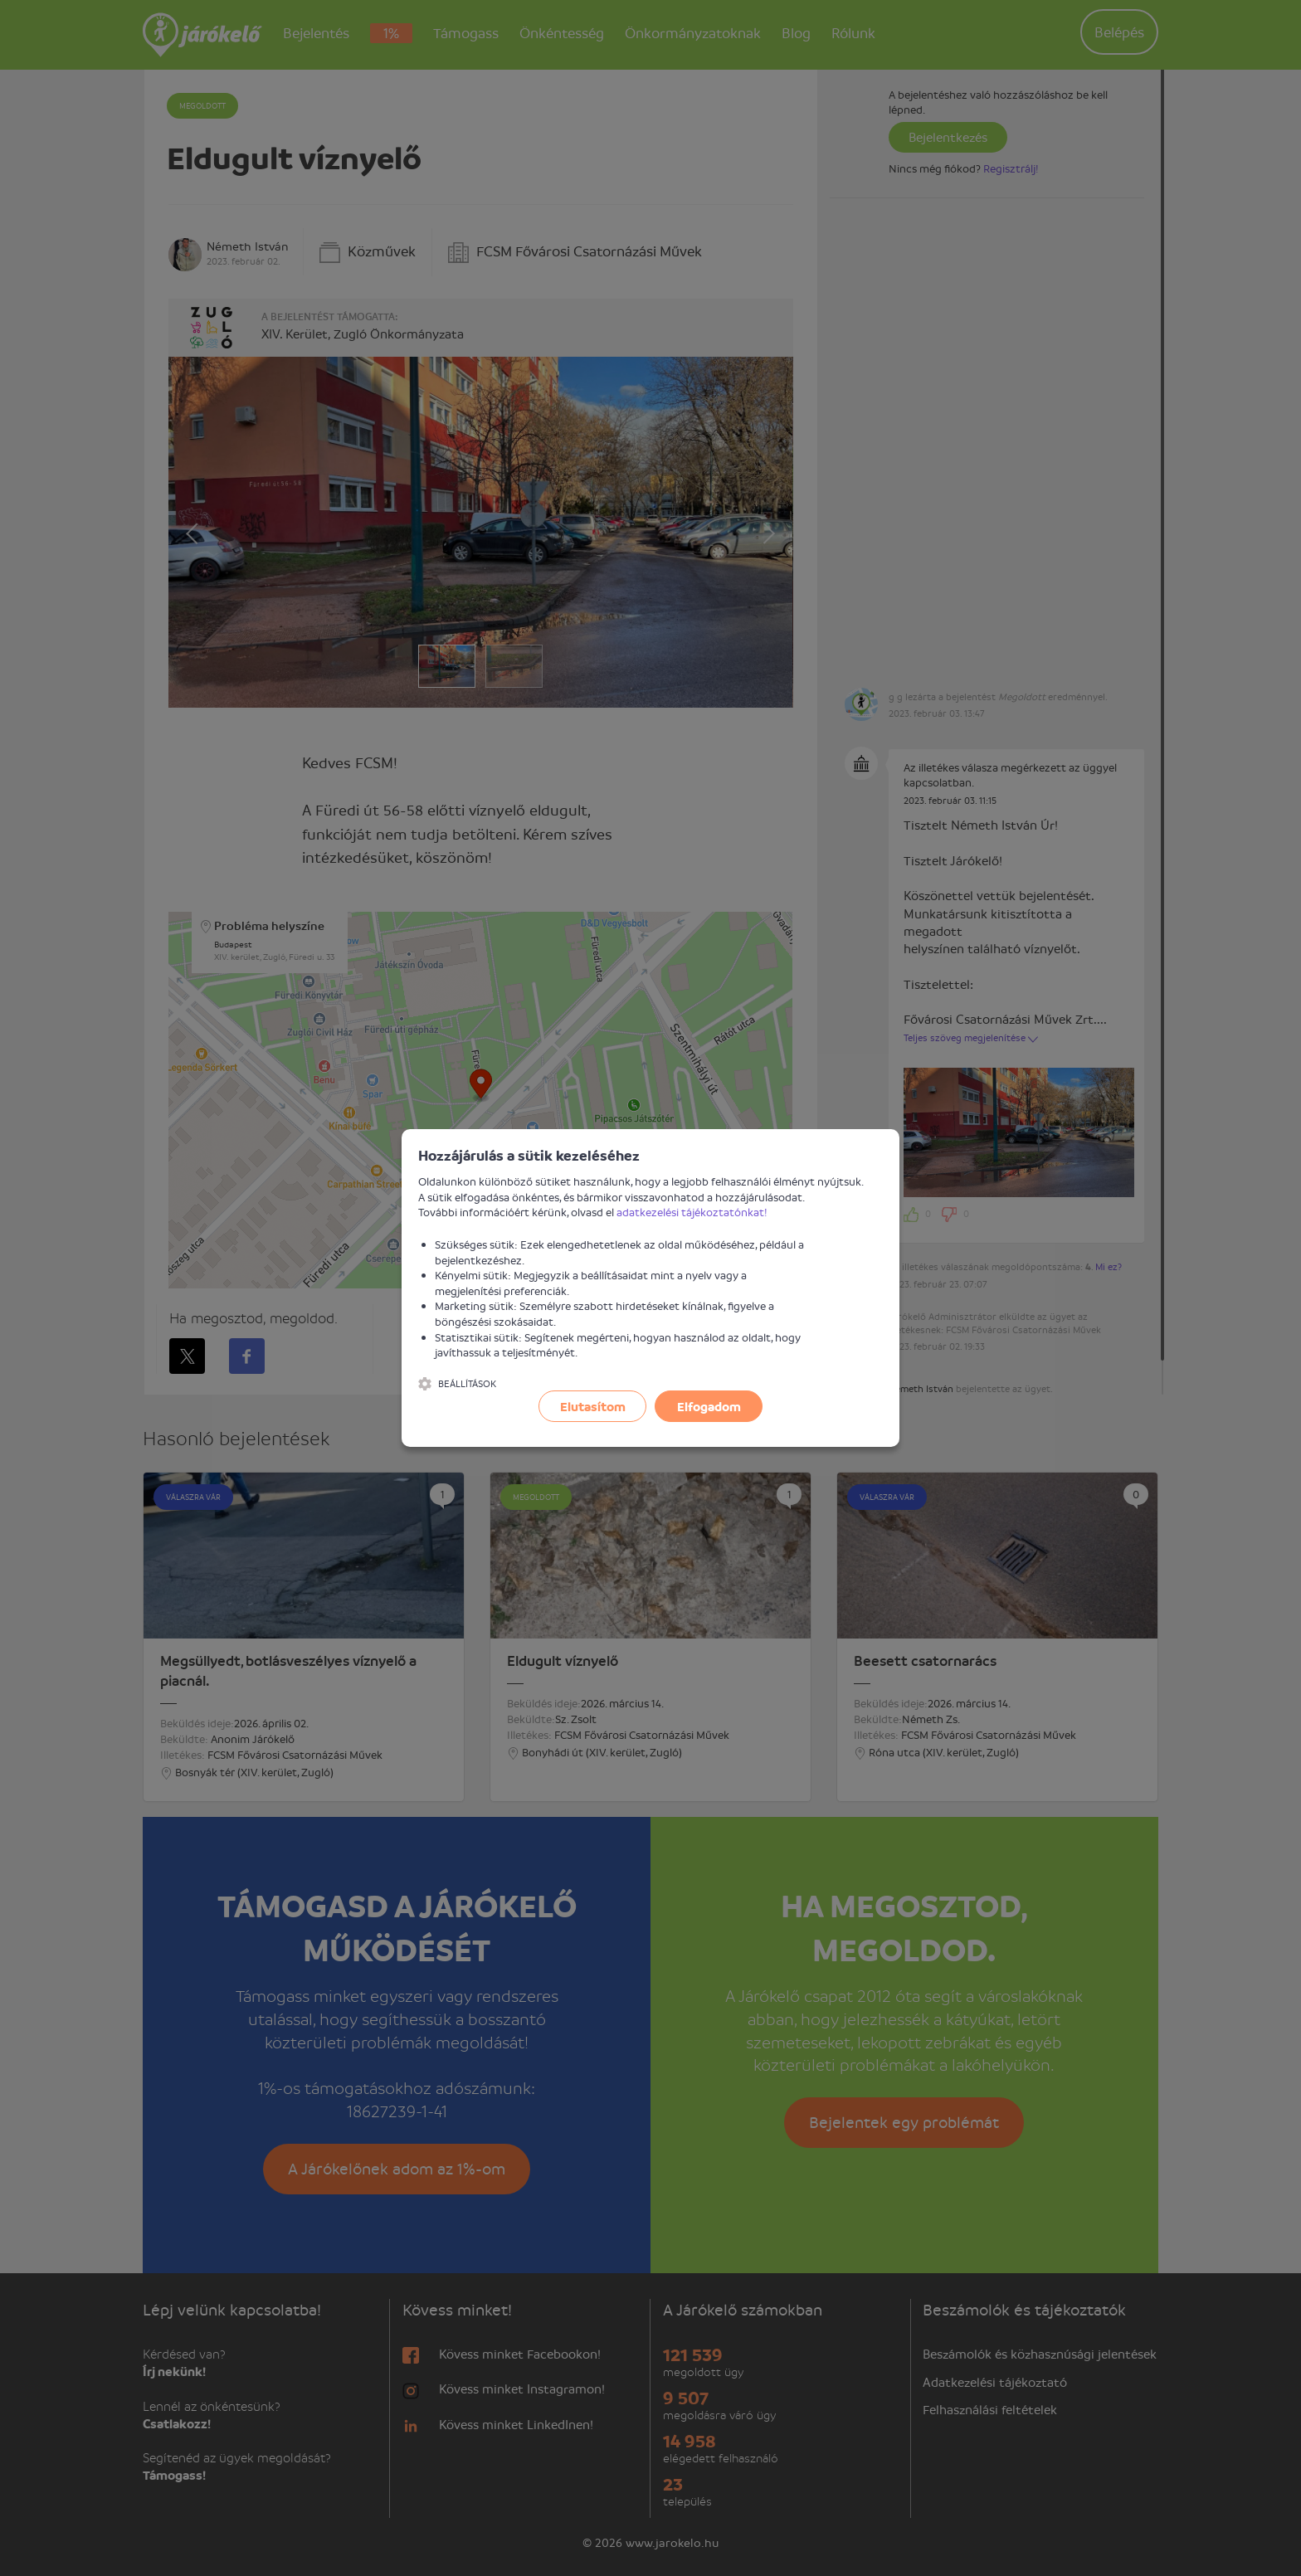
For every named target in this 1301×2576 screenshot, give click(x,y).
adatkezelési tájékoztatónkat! (691, 1212)
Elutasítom (593, 1406)
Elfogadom (709, 1406)
